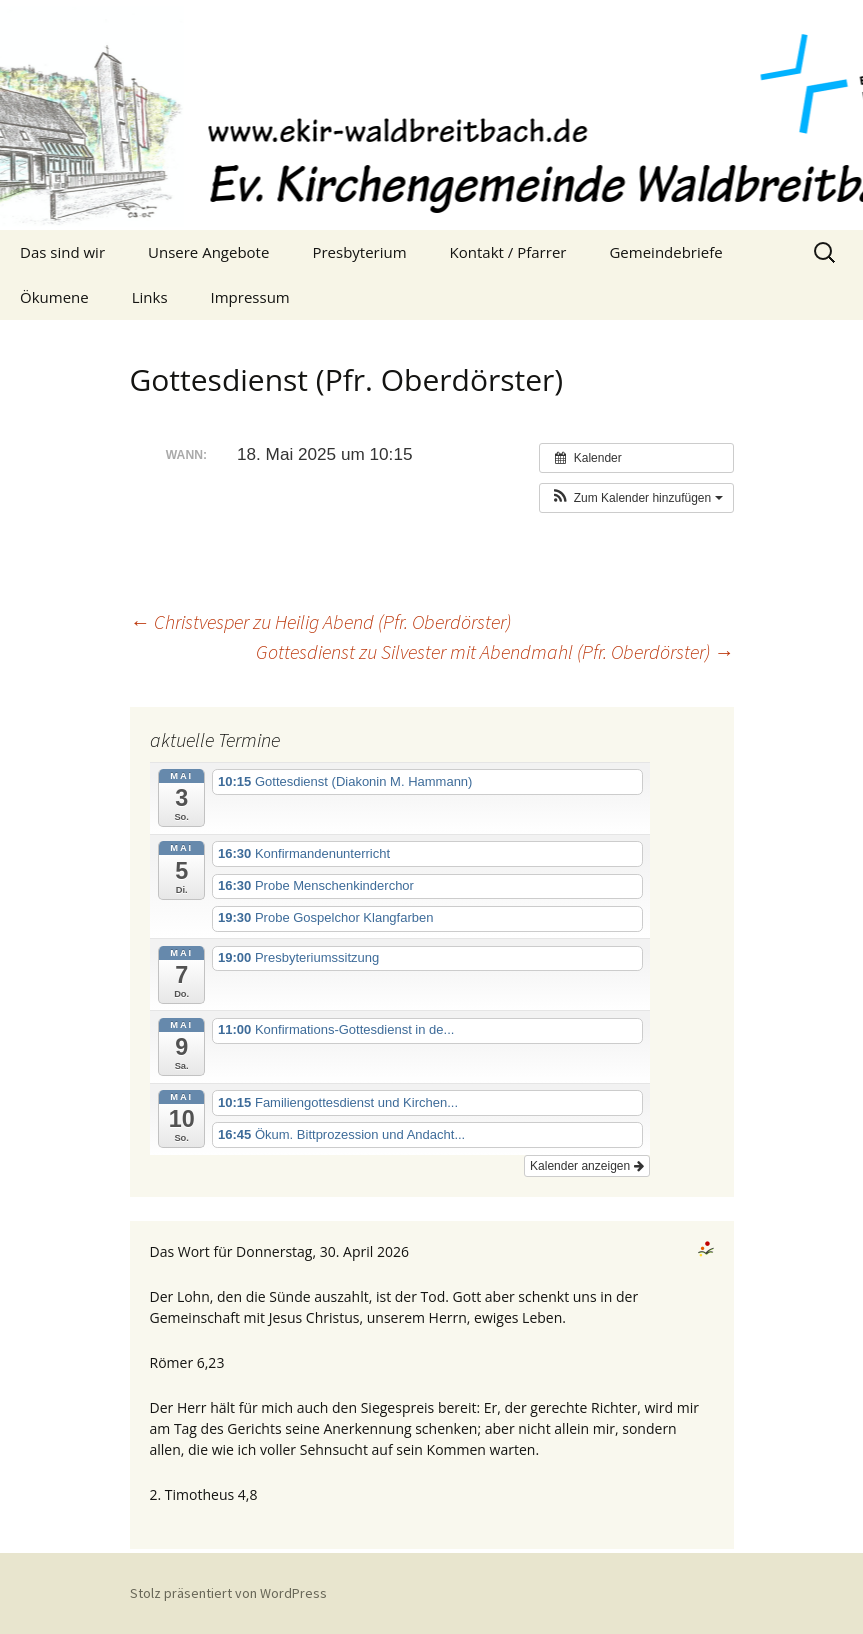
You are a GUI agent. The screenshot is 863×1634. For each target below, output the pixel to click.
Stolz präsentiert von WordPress (228, 1593)
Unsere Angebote (208, 252)
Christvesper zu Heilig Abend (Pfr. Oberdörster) (320, 621)
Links (150, 297)
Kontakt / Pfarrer (508, 252)
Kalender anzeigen (586, 1166)
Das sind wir (62, 252)
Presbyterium (359, 252)
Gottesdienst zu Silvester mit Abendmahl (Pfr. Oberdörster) (495, 651)
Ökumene (54, 297)
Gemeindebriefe (665, 252)
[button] (636, 498)
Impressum (250, 297)
